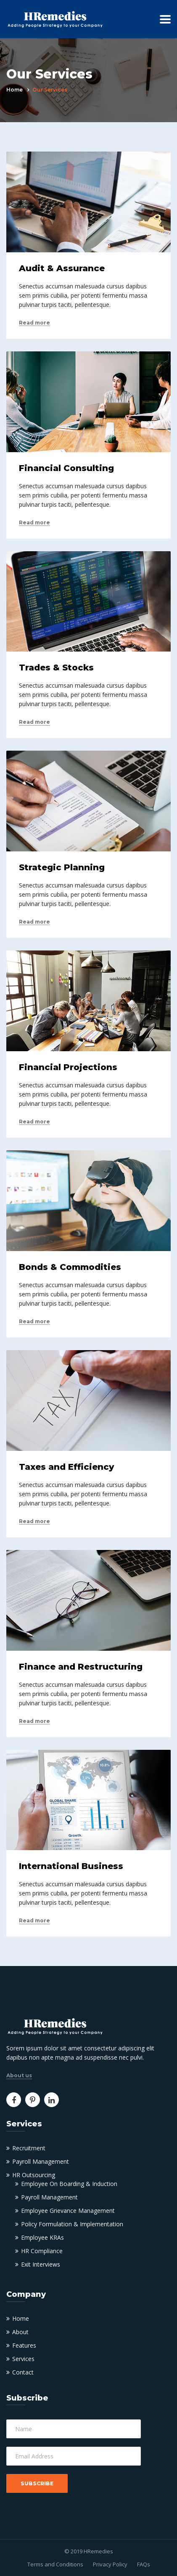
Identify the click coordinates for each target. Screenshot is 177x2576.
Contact (23, 2372)
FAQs (143, 2564)
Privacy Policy (110, 2564)
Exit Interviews (40, 2264)
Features (24, 2345)
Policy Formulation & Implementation (72, 2224)
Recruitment (28, 2148)
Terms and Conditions (55, 2564)
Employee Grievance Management (68, 2211)
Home (14, 89)
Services (23, 2359)
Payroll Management (40, 2161)
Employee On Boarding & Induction (69, 2184)
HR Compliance (42, 2251)
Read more (34, 323)
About (20, 2332)
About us (19, 2076)
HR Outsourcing (33, 2175)
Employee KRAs (42, 2237)
